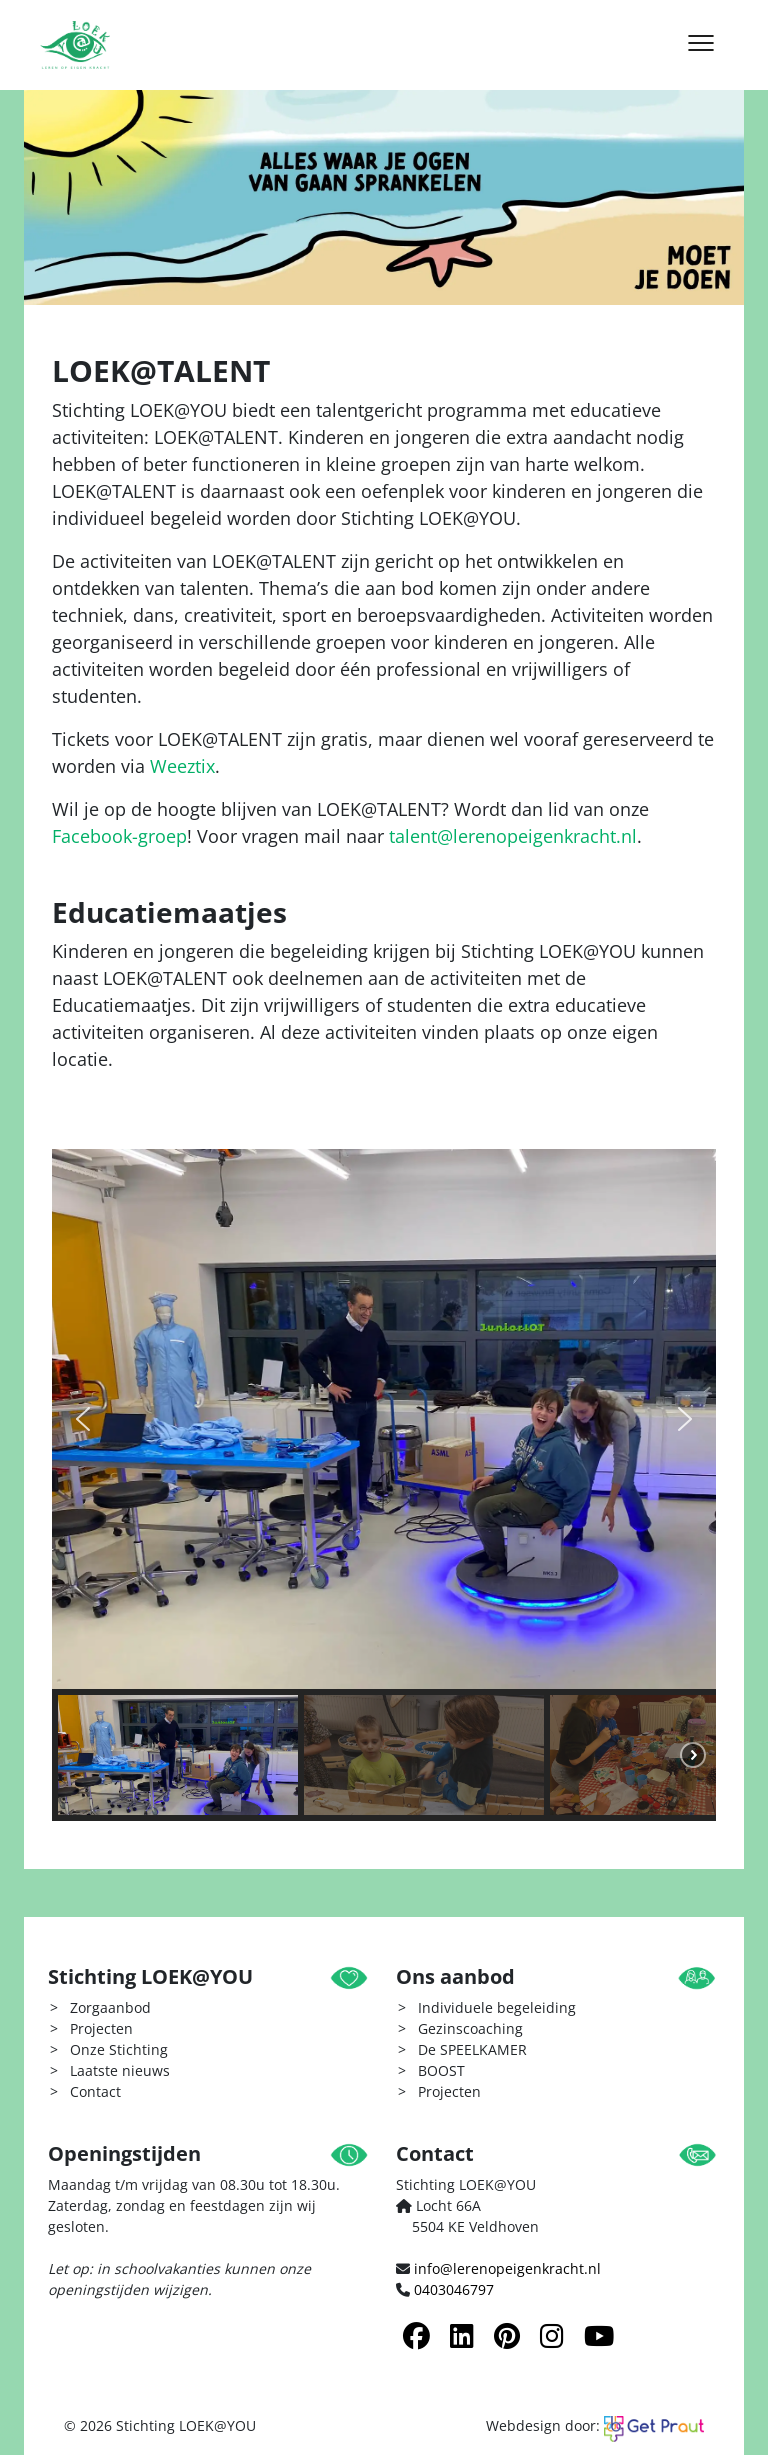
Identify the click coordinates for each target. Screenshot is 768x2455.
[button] (83, 1419)
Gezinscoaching (470, 2028)
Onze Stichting (119, 2049)
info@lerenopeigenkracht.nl (507, 2268)
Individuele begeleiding (497, 2007)
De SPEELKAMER (472, 2049)
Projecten (101, 2028)
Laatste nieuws (120, 2070)
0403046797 (454, 2289)
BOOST (441, 2070)
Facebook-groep (119, 836)
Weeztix (182, 766)
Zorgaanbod (110, 2007)
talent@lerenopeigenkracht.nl (513, 836)
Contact (95, 2091)
